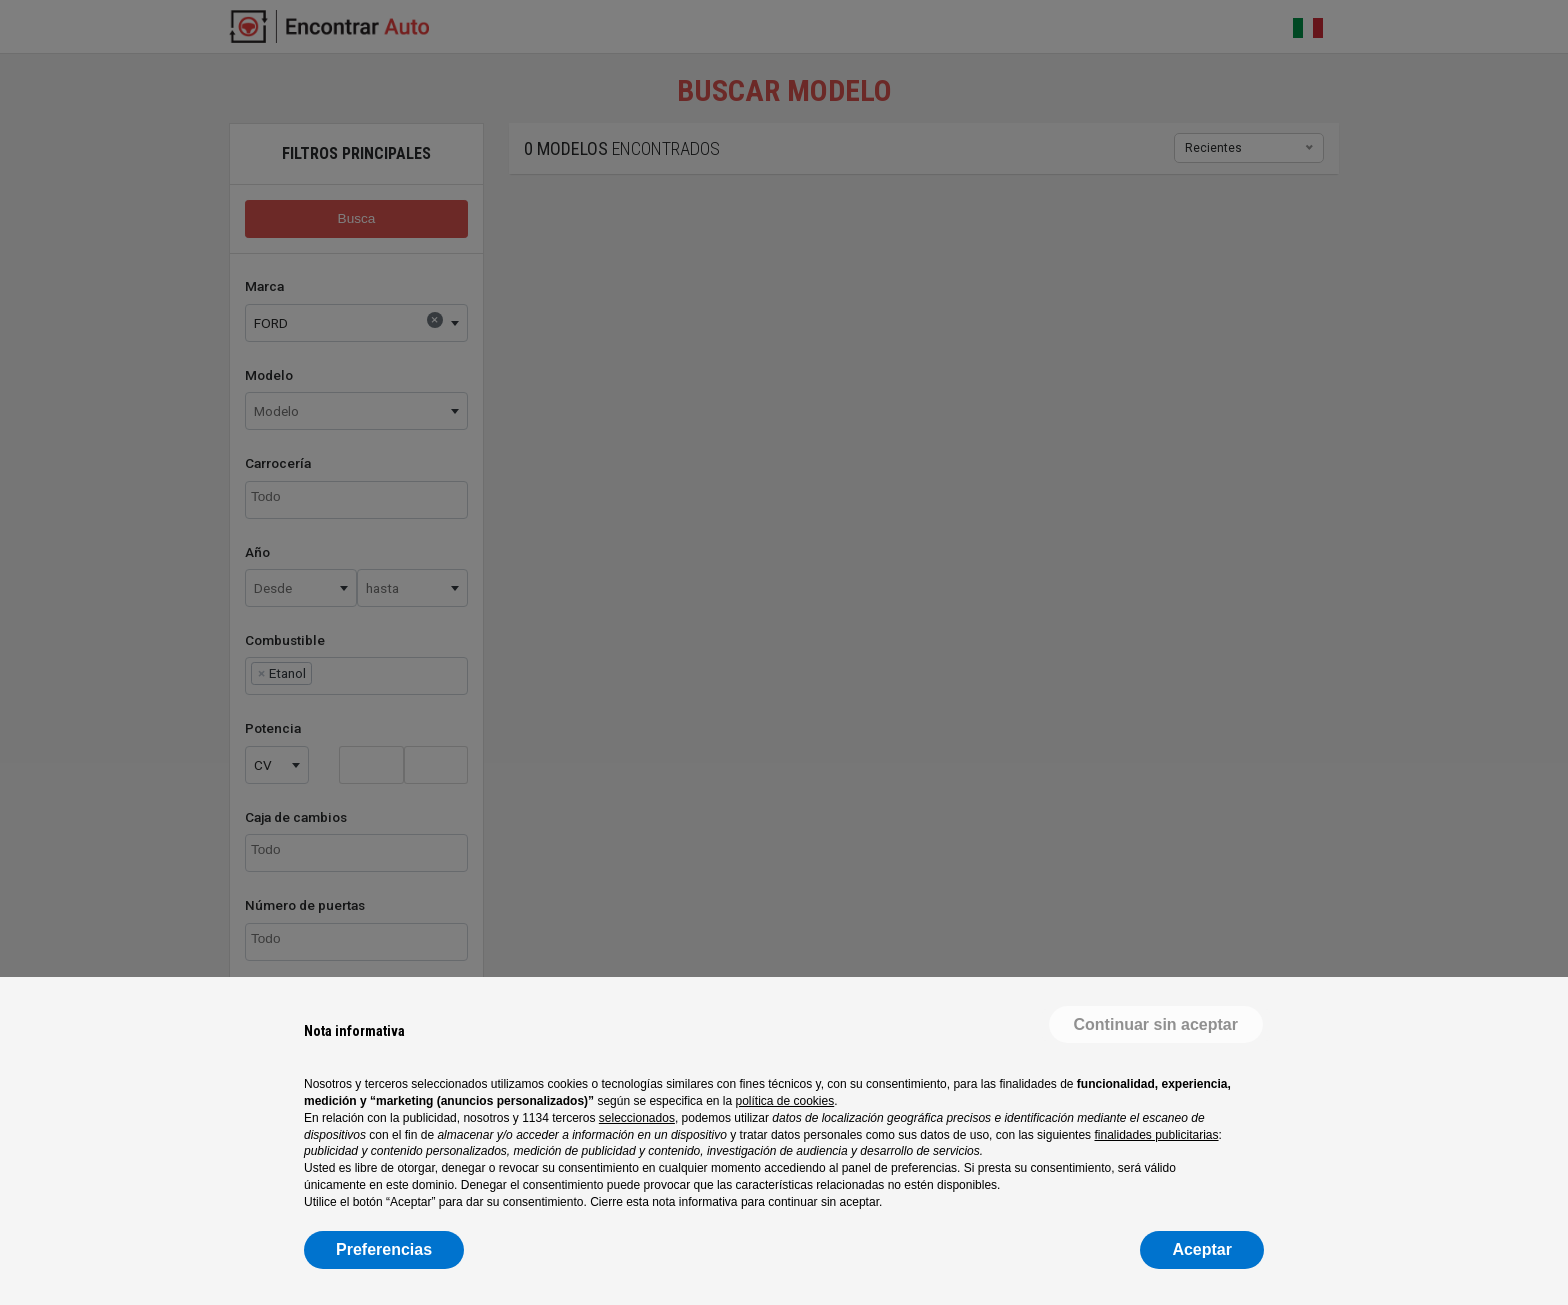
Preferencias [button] (384, 1249)
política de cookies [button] (784, 1101)
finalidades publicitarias (1156, 1135)
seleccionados (637, 1118)
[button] (1156, 1025)
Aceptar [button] (1202, 1249)
